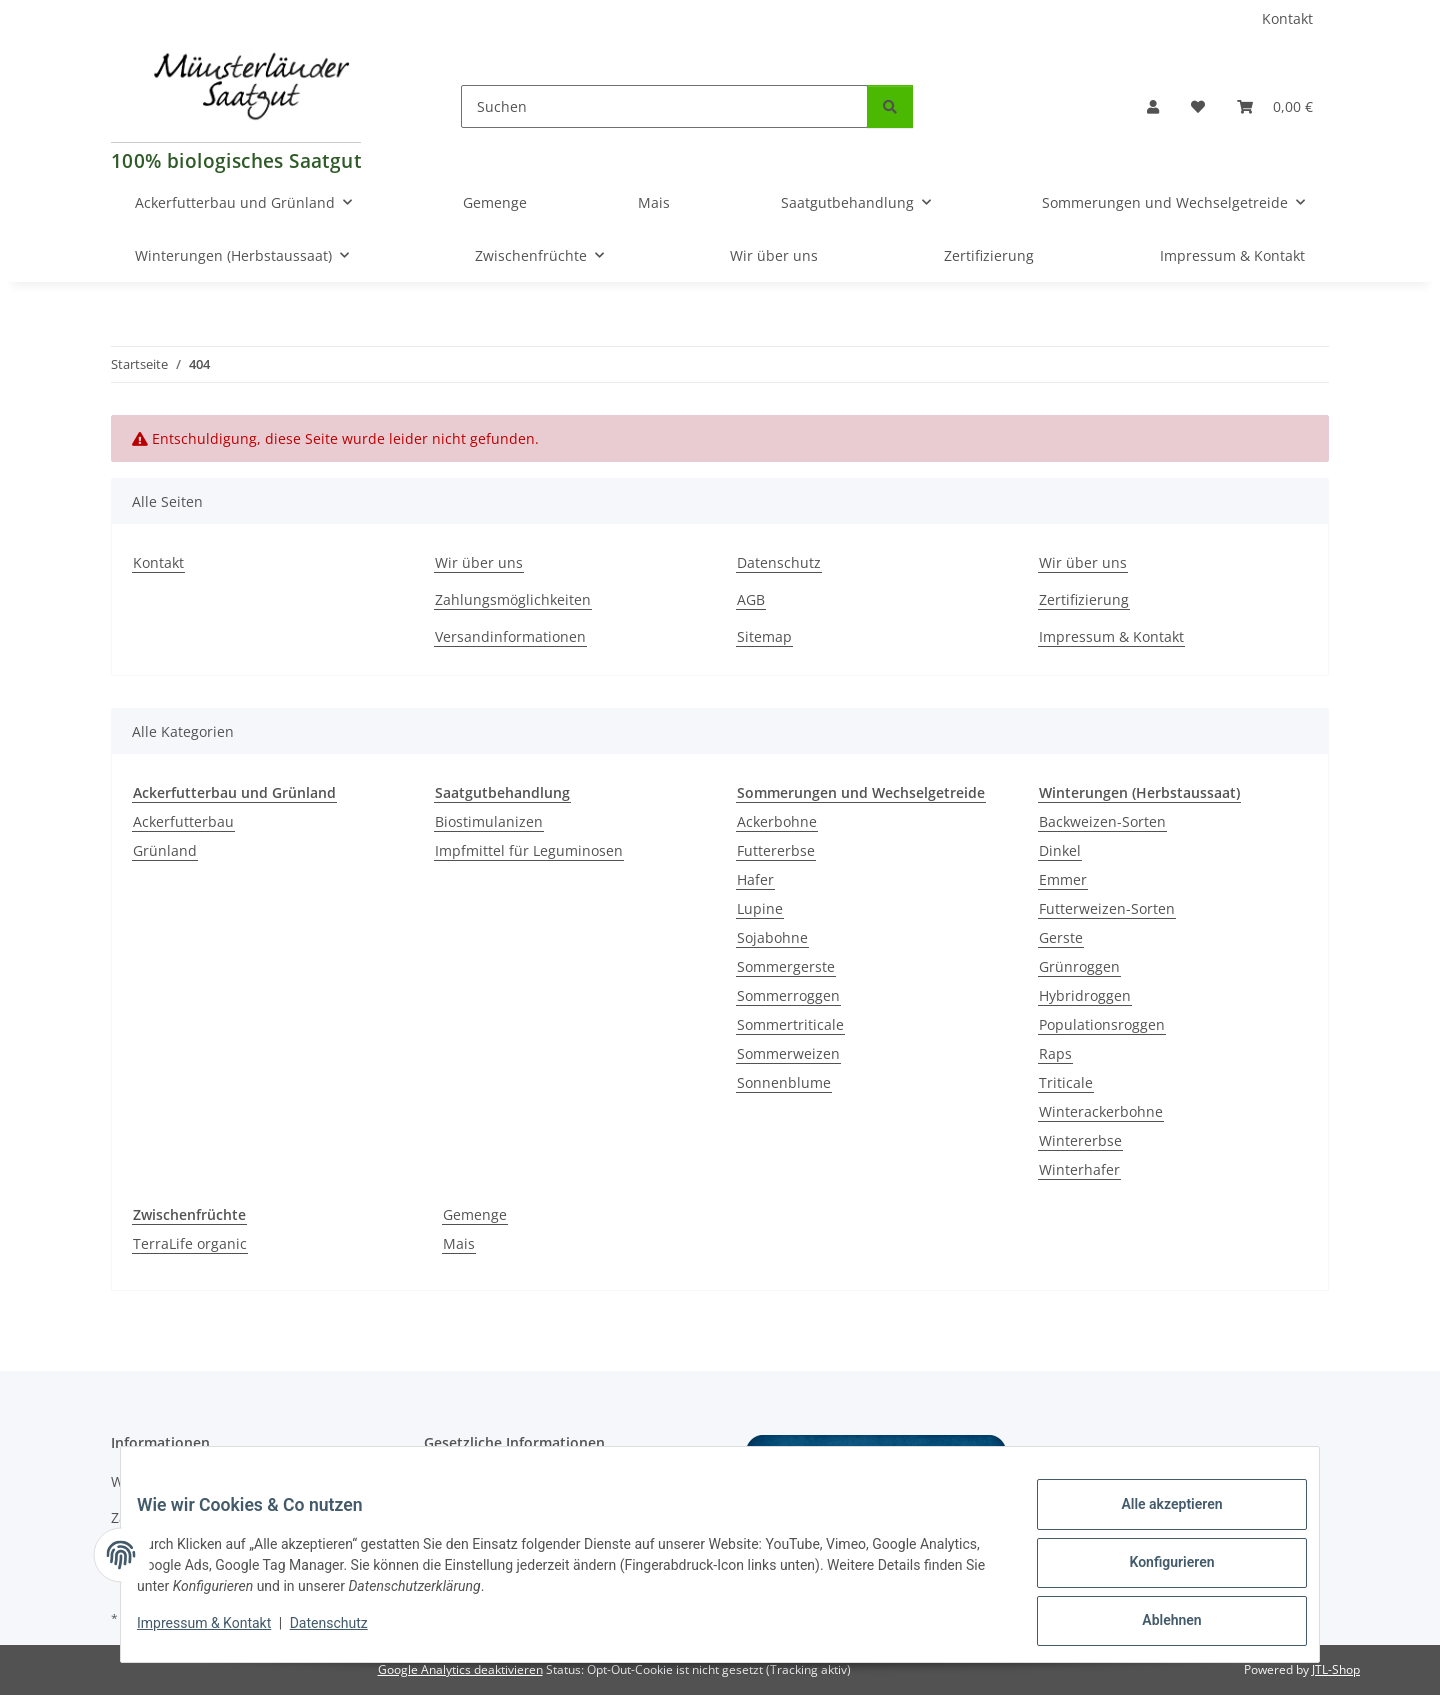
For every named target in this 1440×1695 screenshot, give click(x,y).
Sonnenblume (784, 1082)
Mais (459, 1243)
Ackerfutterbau (183, 821)
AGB (751, 599)
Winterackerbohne (1101, 1111)
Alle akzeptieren (1155, 1520)
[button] (1153, 106)
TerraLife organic (190, 1243)
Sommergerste (786, 966)
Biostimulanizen (489, 821)
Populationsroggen (1102, 1024)
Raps (1055, 1053)
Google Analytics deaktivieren (460, 1669)
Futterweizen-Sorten (1107, 908)
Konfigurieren (1155, 1572)
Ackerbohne (777, 821)
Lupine (760, 908)
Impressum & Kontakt (220, 1633)
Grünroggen (1079, 966)
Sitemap (764, 636)
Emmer (1063, 879)
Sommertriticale (790, 1024)
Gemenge (475, 1214)
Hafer (755, 879)
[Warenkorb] (1275, 106)
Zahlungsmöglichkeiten (513, 599)
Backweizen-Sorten (1102, 821)
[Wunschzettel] (1198, 106)
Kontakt (1287, 18)
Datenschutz (345, 1633)
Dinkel (1060, 850)
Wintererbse (1080, 1140)
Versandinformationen (510, 636)
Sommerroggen (788, 995)
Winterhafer (1079, 1169)
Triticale (1066, 1082)
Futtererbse (776, 850)
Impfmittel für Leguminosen (529, 850)
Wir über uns (774, 255)
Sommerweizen (788, 1053)
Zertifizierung (989, 255)
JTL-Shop (1336, 1669)
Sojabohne (772, 937)
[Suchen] (664, 106)
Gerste (1061, 937)
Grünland (165, 850)
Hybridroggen (1085, 995)
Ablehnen (1155, 1624)
